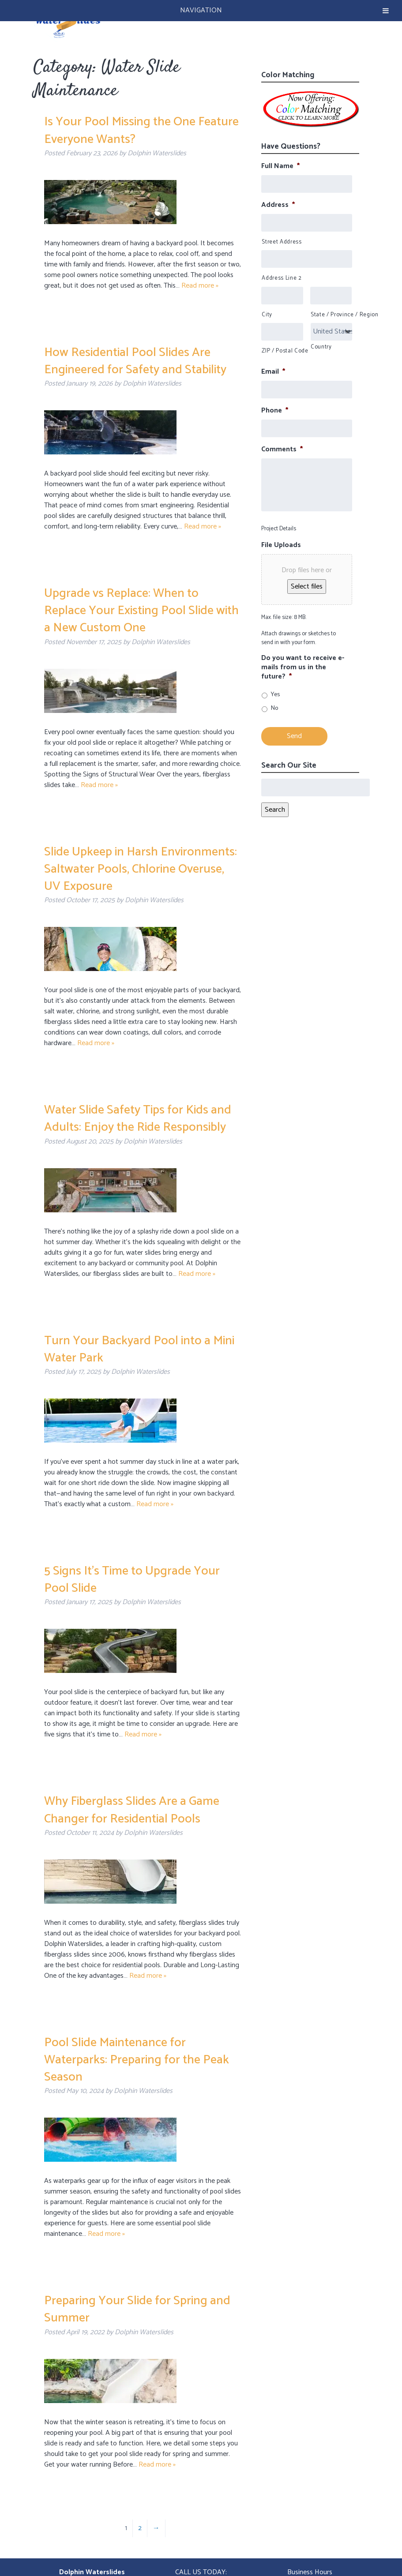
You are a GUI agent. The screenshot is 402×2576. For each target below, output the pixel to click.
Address (278, 205)
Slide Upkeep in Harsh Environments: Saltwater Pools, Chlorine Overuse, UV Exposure (140, 869)
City (267, 315)
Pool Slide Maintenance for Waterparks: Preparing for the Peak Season (136, 2059)
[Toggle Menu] (386, 10)
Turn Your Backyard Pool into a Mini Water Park (139, 1349)
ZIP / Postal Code (282, 351)
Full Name (280, 166)
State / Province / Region (331, 315)
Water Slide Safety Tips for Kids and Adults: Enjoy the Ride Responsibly (137, 1118)
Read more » (199, 286)
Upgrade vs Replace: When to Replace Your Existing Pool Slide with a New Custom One (141, 610)
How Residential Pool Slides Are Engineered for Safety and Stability (135, 361)
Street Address (281, 242)
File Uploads (281, 545)
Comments (282, 449)
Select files (307, 586)
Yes (275, 694)
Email (273, 372)
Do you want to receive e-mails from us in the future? (302, 667)
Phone (274, 411)
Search (275, 810)
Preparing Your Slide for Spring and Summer (137, 2309)
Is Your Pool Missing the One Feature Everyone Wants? (141, 130)
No (274, 708)
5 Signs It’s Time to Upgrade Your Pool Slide (132, 1579)
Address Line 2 (281, 278)
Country (321, 347)
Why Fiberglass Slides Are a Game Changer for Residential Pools (131, 1810)
